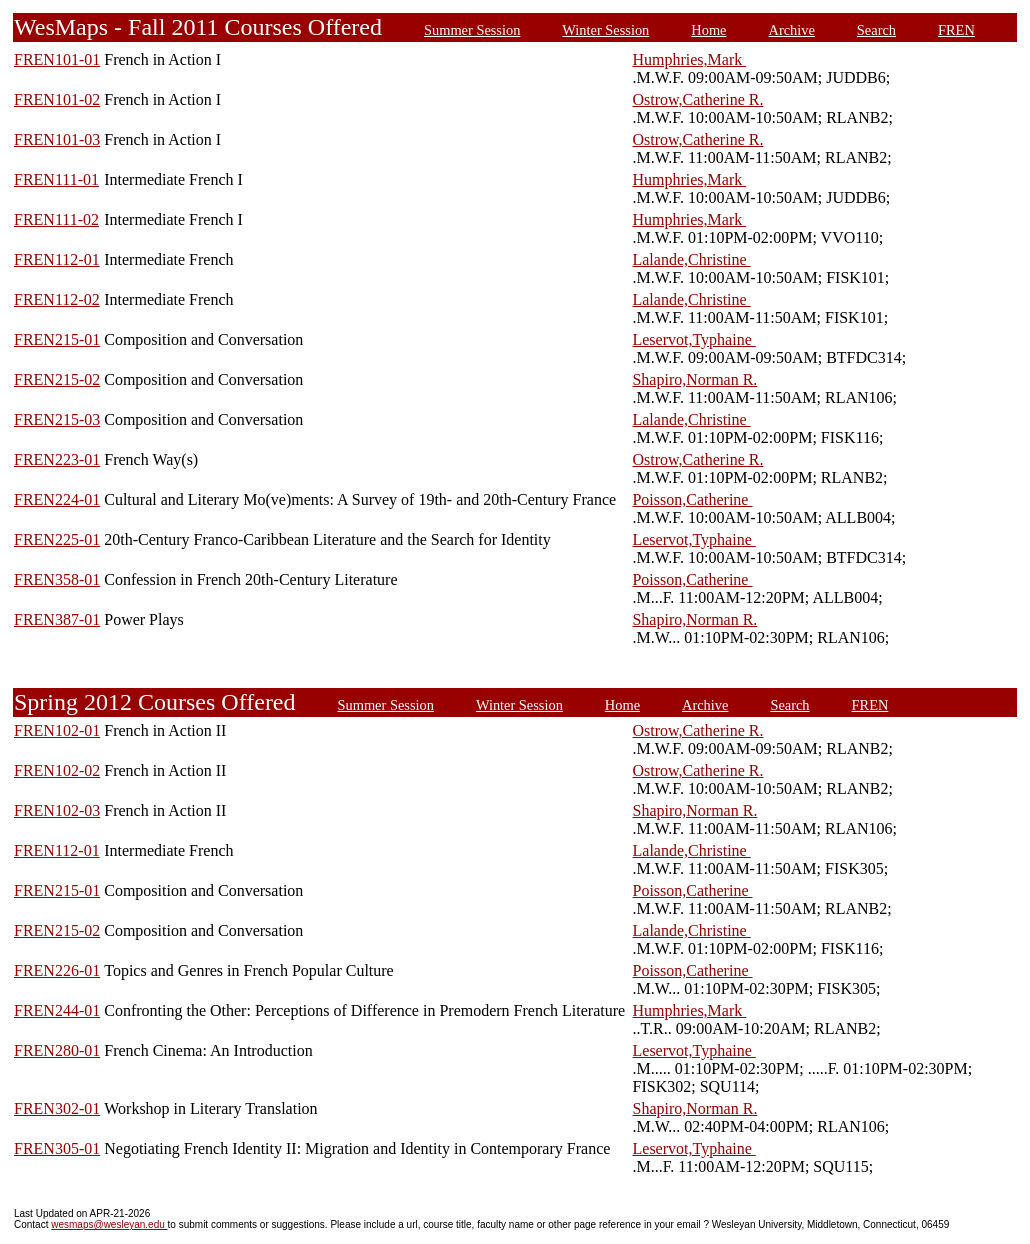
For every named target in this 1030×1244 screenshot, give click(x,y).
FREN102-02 (57, 770)
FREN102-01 (57, 730)
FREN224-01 (57, 499)
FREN (956, 30)
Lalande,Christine (691, 259)
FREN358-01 (57, 579)
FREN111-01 (56, 179)
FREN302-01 (57, 1108)
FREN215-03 (57, 419)
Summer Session (472, 30)
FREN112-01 (57, 259)
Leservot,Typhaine (693, 339)
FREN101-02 (57, 99)
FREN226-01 (57, 970)
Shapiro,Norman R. (694, 379)
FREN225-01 (57, 539)
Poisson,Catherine (692, 499)
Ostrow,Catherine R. (697, 99)
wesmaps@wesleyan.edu (109, 1224)
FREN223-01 (57, 459)
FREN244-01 (57, 1010)
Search (876, 30)
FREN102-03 (57, 810)
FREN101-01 (57, 59)
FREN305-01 (57, 1148)
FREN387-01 (57, 619)
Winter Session (605, 30)
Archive (792, 30)
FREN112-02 (57, 299)
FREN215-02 (57, 379)
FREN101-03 (57, 139)
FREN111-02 (56, 219)
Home (708, 30)
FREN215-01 (57, 339)
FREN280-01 (57, 1050)
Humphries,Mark (689, 59)
